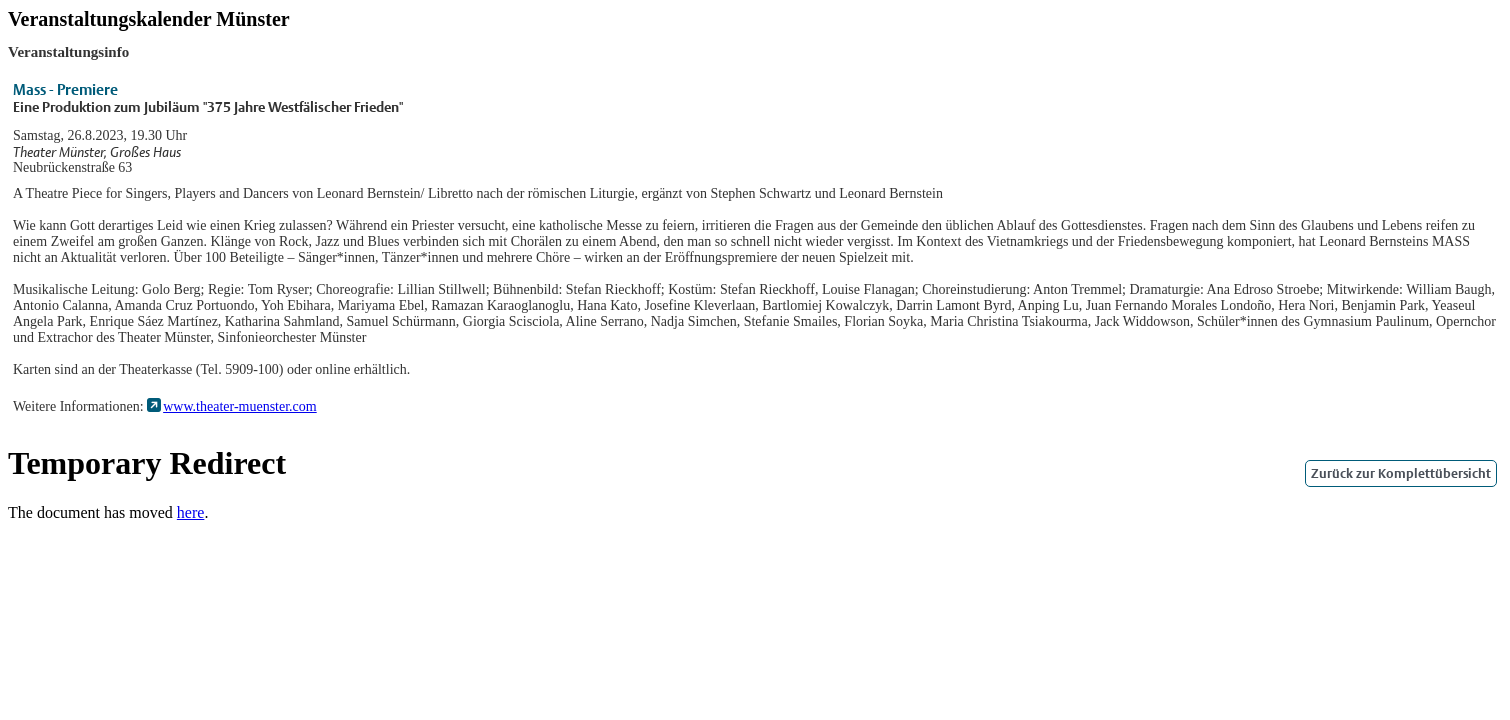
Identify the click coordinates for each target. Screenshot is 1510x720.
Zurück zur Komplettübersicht (1401, 473)
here (191, 512)
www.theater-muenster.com (240, 406)
